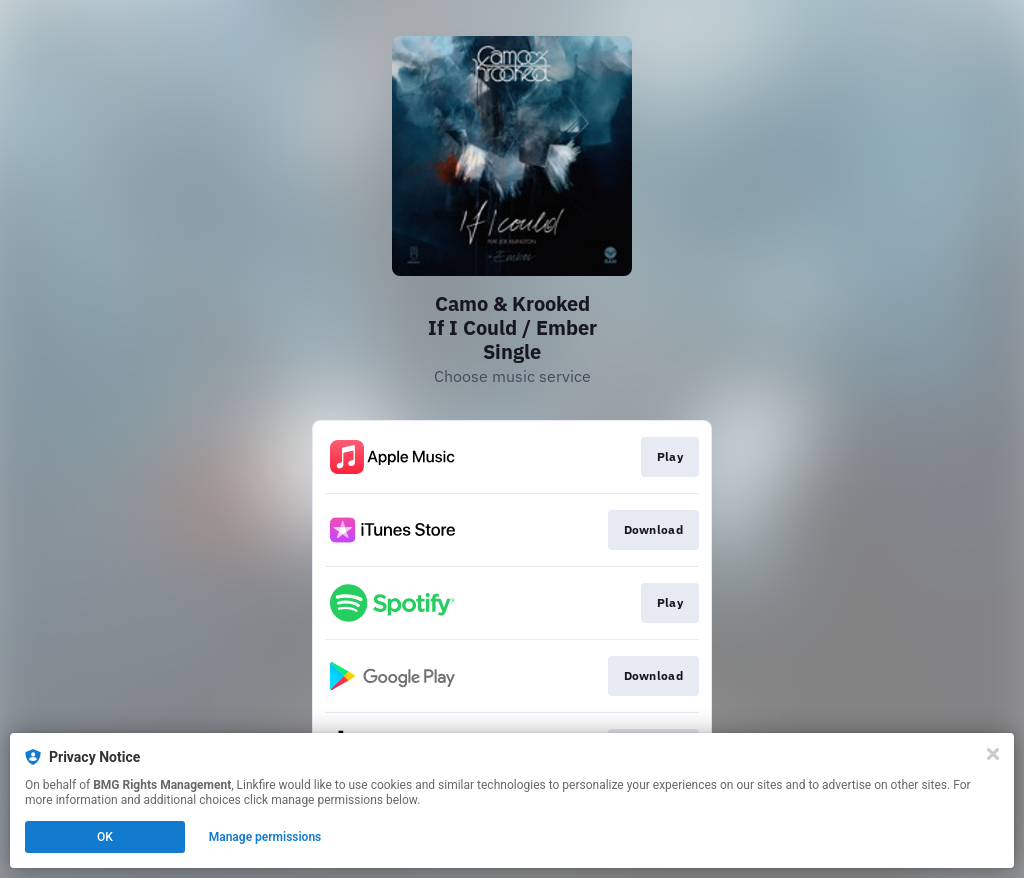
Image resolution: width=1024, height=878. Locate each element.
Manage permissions (265, 837)
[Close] (993, 754)
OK (105, 837)
